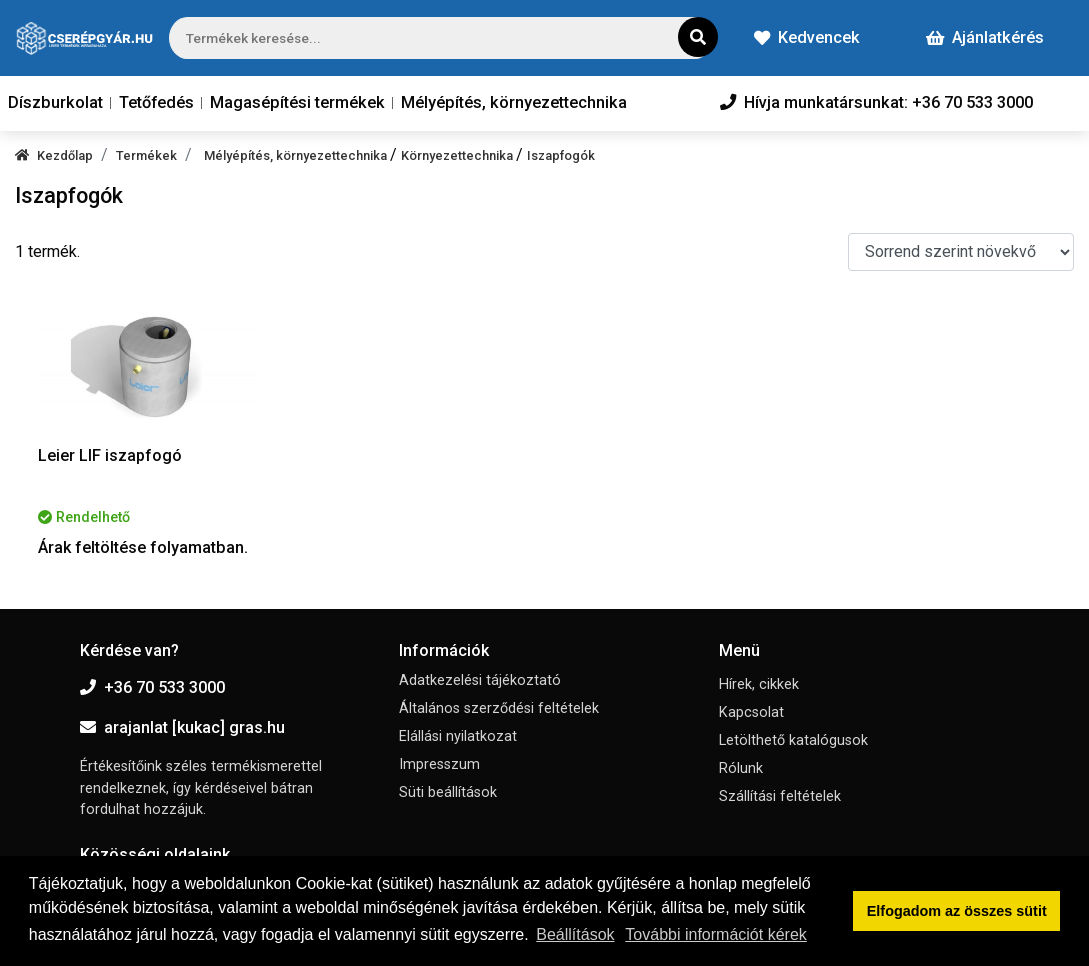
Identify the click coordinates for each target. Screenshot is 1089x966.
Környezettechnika (458, 155)
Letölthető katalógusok (793, 740)
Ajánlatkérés (985, 37)
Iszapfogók (561, 155)
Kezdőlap (54, 155)
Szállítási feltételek (780, 796)
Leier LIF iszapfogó (110, 455)
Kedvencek (807, 37)
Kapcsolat (751, 712)
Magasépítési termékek (297, 102)
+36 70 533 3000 (152, 687)
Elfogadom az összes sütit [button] (957, 911)
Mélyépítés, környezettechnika (514, 102)
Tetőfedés (156, 102)
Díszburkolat (55, 102)
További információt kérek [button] (715, 934)
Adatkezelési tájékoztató (480, 680)
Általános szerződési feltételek (499, 708)
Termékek (146, 155)
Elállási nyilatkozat (458, 736)
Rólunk (741, 768)
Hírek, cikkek (759, 684)
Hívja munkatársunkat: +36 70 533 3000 (876, 102)
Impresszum (439, 764)
